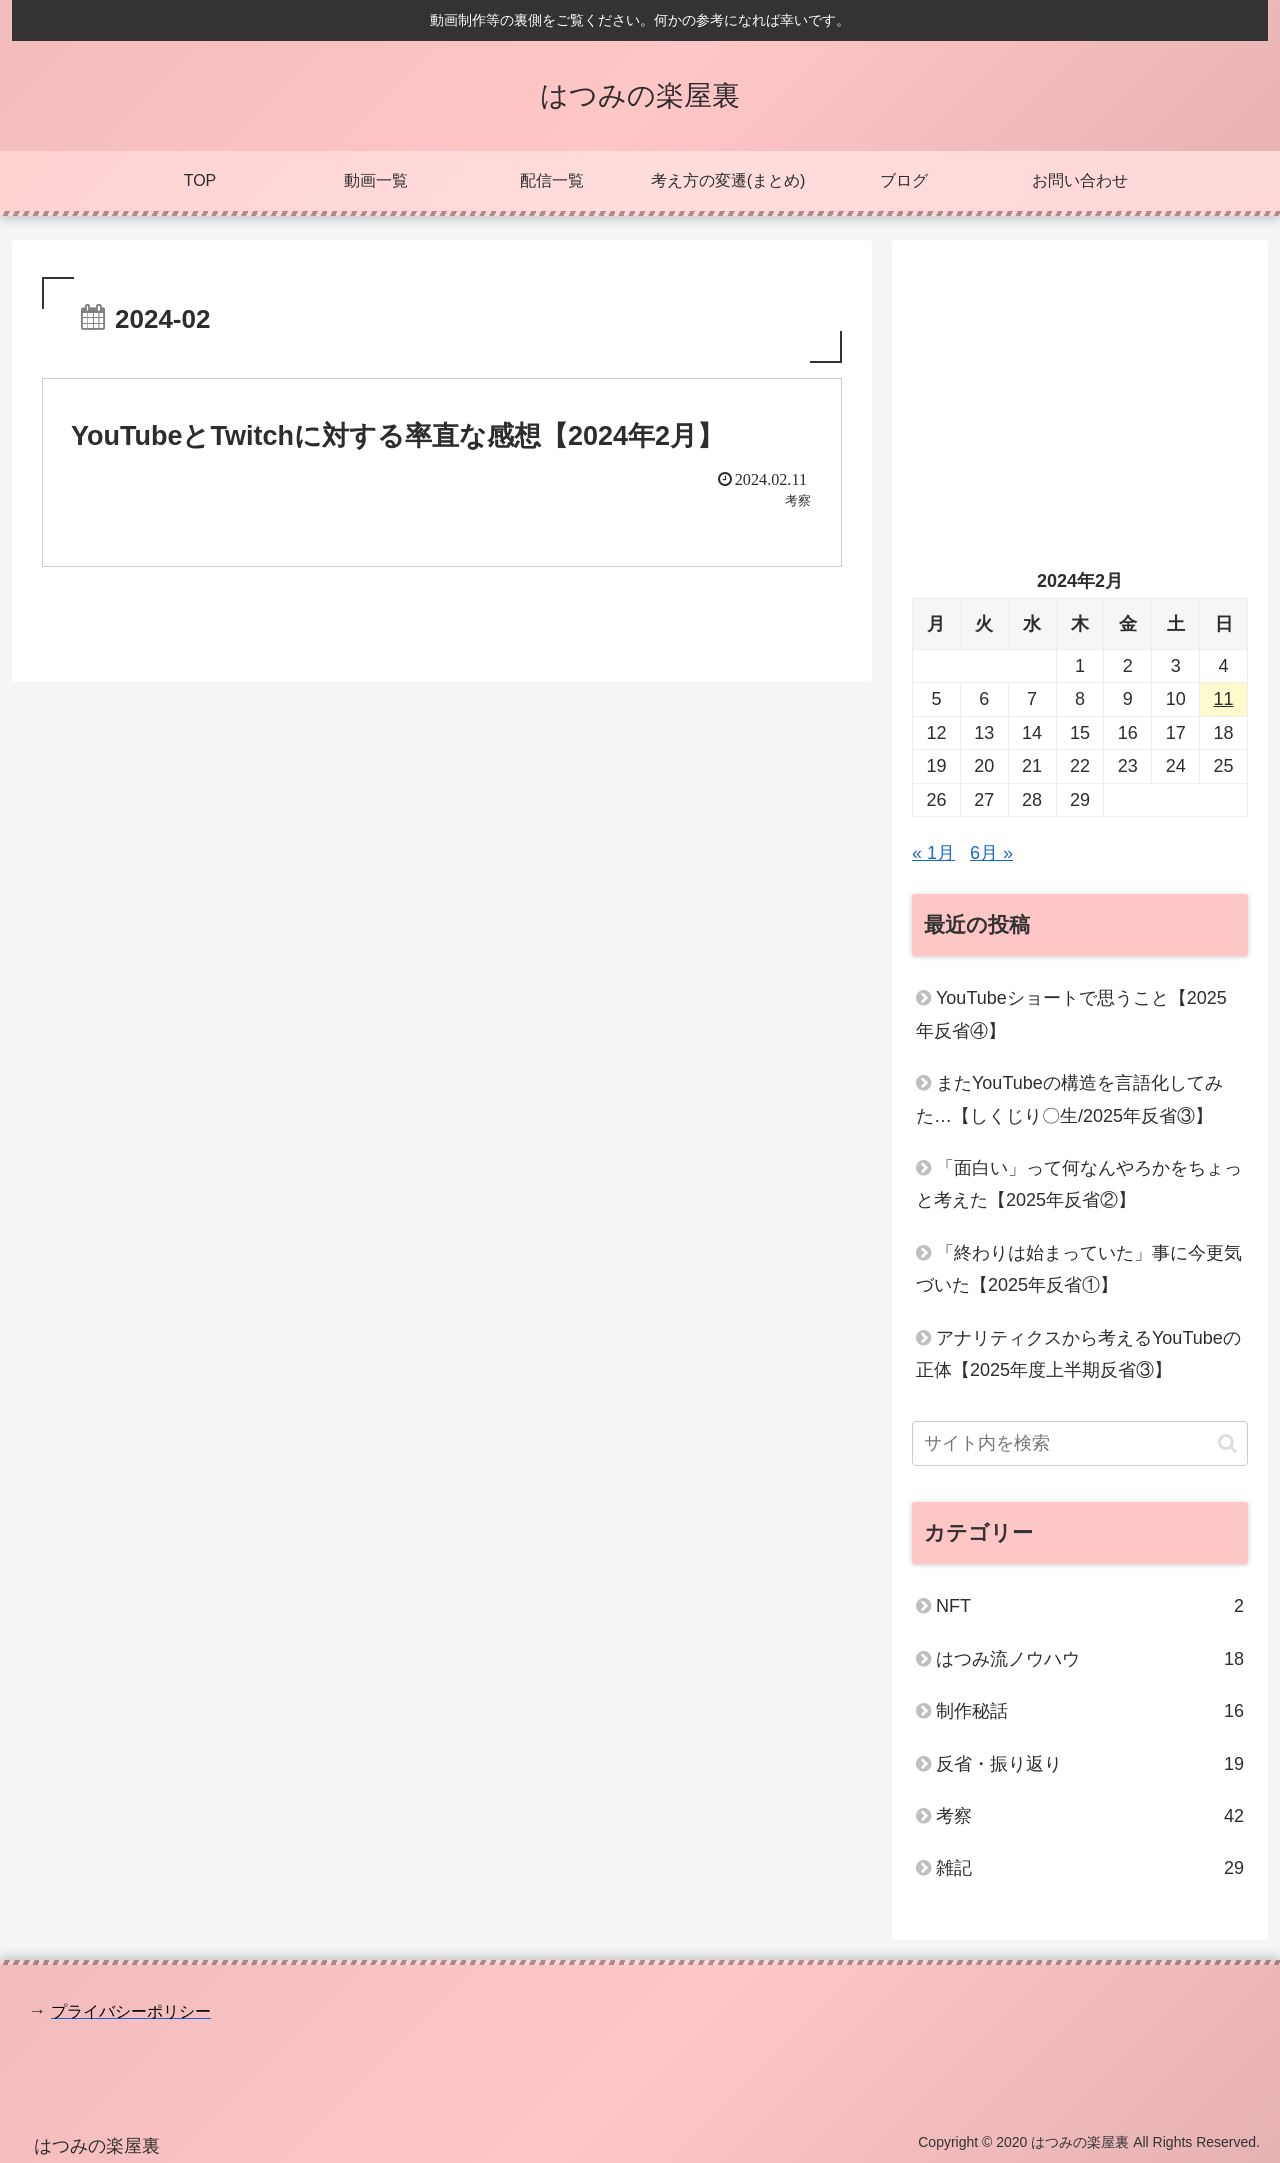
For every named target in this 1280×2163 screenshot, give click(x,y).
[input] (1080, 1443)
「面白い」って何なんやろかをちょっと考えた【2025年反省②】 (1079, 1184)
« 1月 (933, 853)
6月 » (991, 853)
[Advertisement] (1080, 400)
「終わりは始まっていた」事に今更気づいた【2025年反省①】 (1079, 1269)
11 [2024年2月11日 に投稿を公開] (1224, 699)
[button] (1227, 1443)
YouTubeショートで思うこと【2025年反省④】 (1071, 1014)
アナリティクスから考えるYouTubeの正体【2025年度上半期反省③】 (1078, 1354)
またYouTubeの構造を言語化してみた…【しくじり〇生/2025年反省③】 (1069, 1099)
